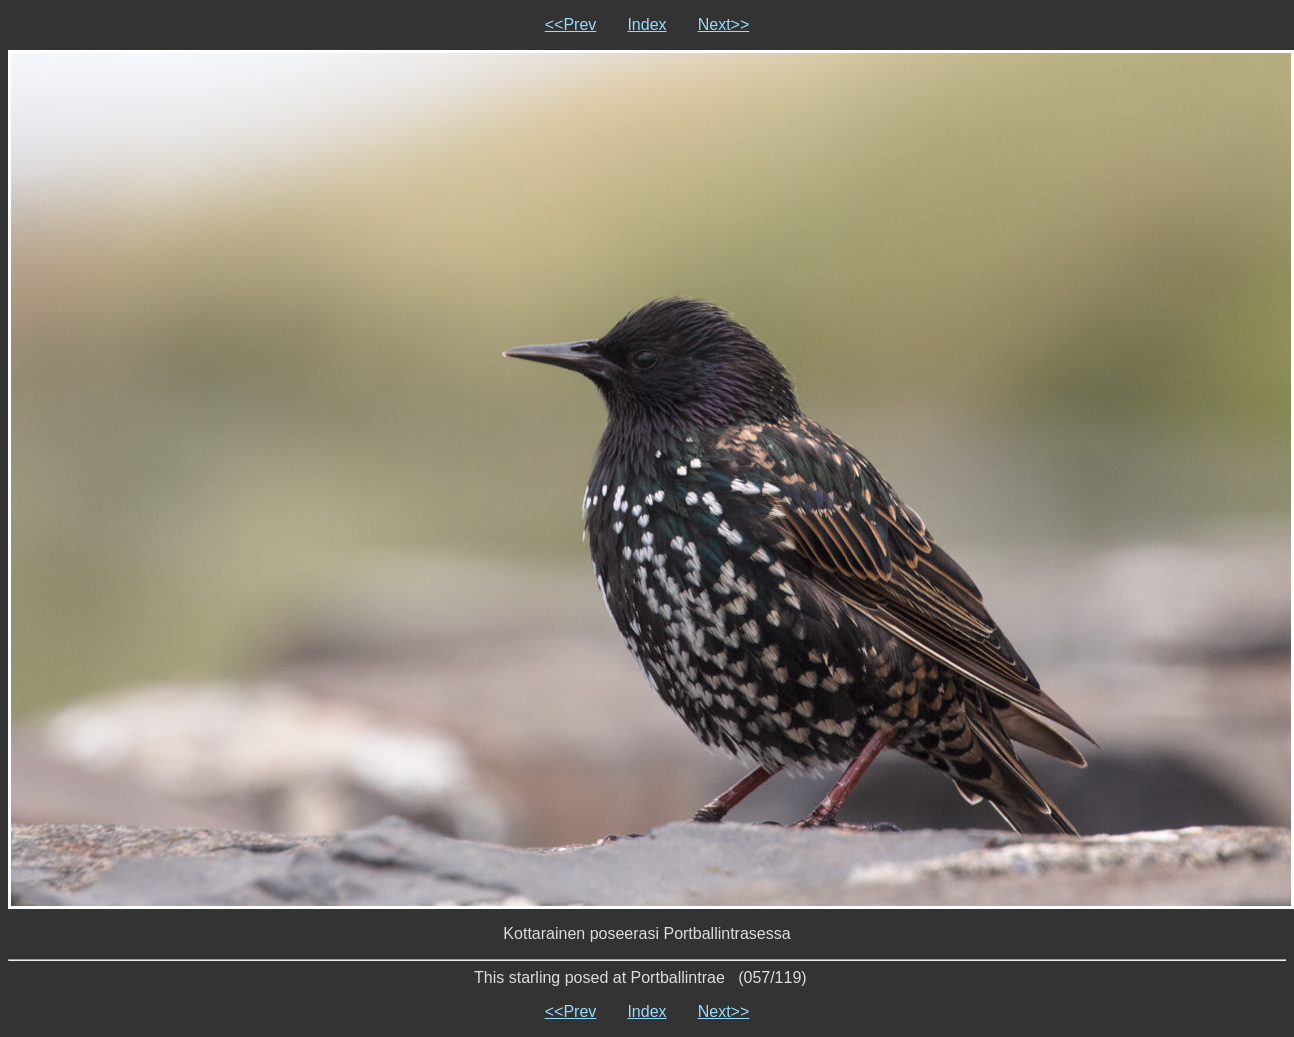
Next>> (724, 24)
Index (646, 24)
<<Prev (571, 24)
